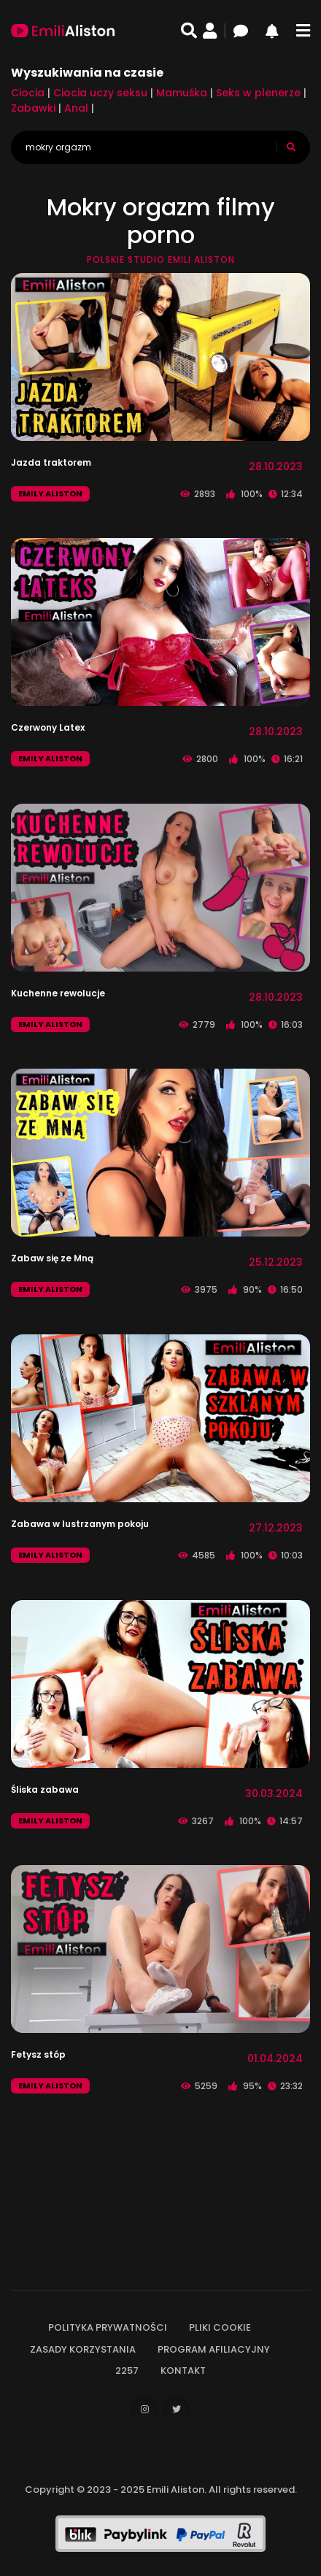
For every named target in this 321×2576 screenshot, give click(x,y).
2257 (127, 2370)
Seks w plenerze (258, 92)
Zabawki (33, 108)
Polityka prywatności (107, 2327)
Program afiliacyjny (214, 2349)
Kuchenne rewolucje (58, 993)
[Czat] (246, 31)
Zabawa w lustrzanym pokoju (80, 1524)
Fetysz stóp (38, 2054)
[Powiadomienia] (278, 31)
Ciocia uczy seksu (100, 92)
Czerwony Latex (48, 727)
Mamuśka (181, 92)
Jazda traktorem (51, 462)
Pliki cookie (220, 2327)
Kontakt (183, 2370)
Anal (76, 108)
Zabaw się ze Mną (52, 1258)
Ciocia (28, 92)
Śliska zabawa (45, 1789)
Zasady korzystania (83, 2349)
